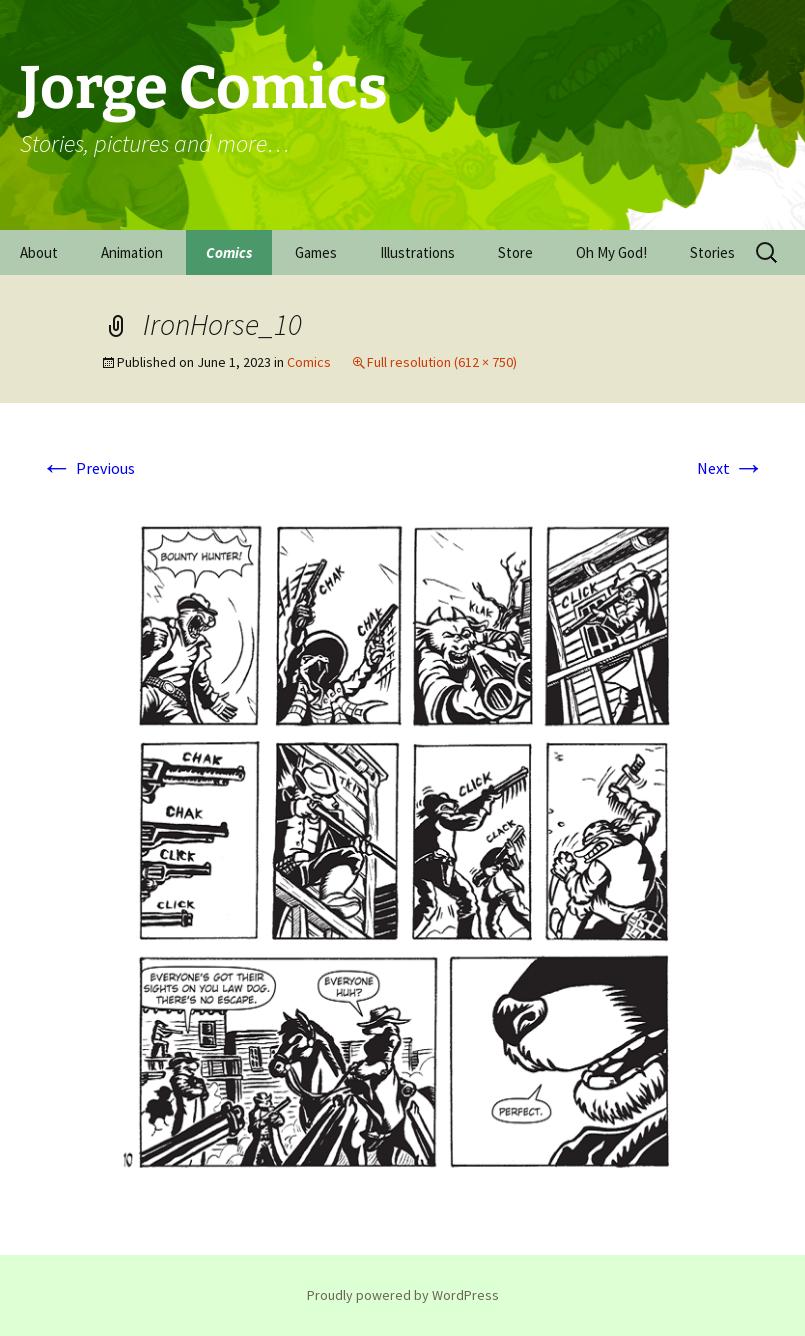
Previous (88, 468)
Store (515, 252)
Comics (229, 252)
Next (731, 468)
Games (316, 252)
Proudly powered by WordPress (403, 1295)
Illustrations (417, 252)
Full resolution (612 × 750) (442, 362)
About (39, 252)
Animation (132, 252)
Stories (712, 252)
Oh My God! (611, 252)
